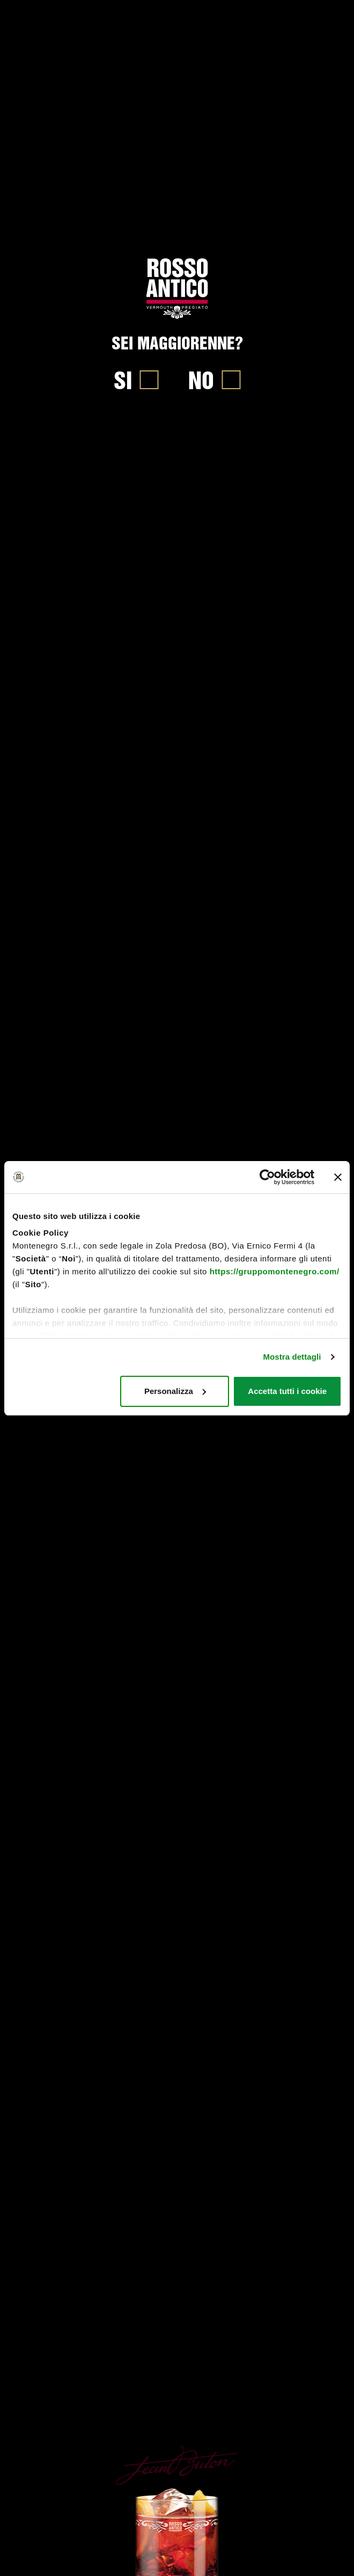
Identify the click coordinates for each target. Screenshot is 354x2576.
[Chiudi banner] (338, 1177)
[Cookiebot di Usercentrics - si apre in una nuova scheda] (267, 1177)
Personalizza (175, 1391)
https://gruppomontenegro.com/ (275, 1271)
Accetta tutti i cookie (287, 1391)
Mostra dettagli (292, 1356)
